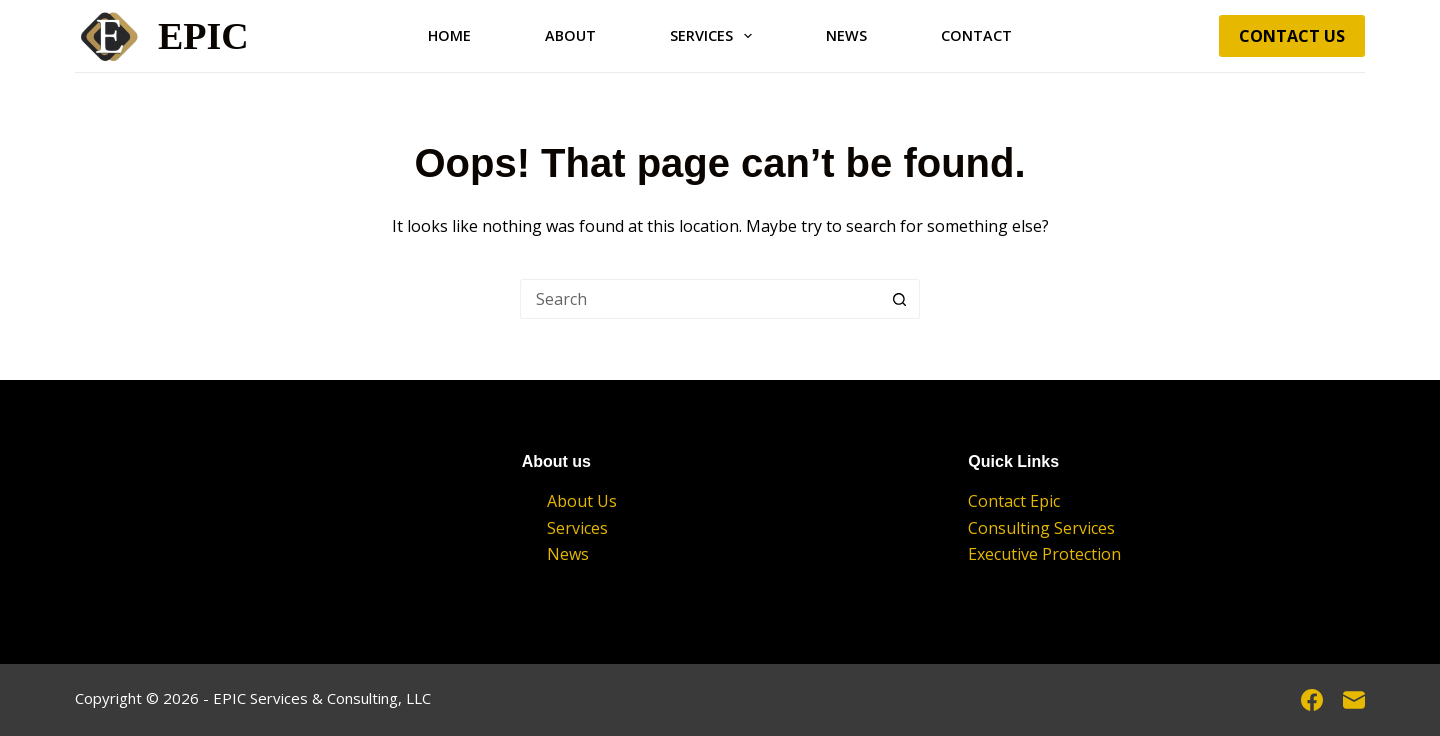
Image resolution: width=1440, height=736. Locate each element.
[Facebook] (1312, 700)
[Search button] (900, 299)
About (570, 35)
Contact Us (1292, 36)
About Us (582, 501)
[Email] (1354, 700)
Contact (976, 35)
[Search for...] (700, 299)
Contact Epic (1014, 501)
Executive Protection (1044, 554)
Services (715, 36)
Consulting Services (1041, 528)
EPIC (203, 36)
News (846, 35)
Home (449, 35)
